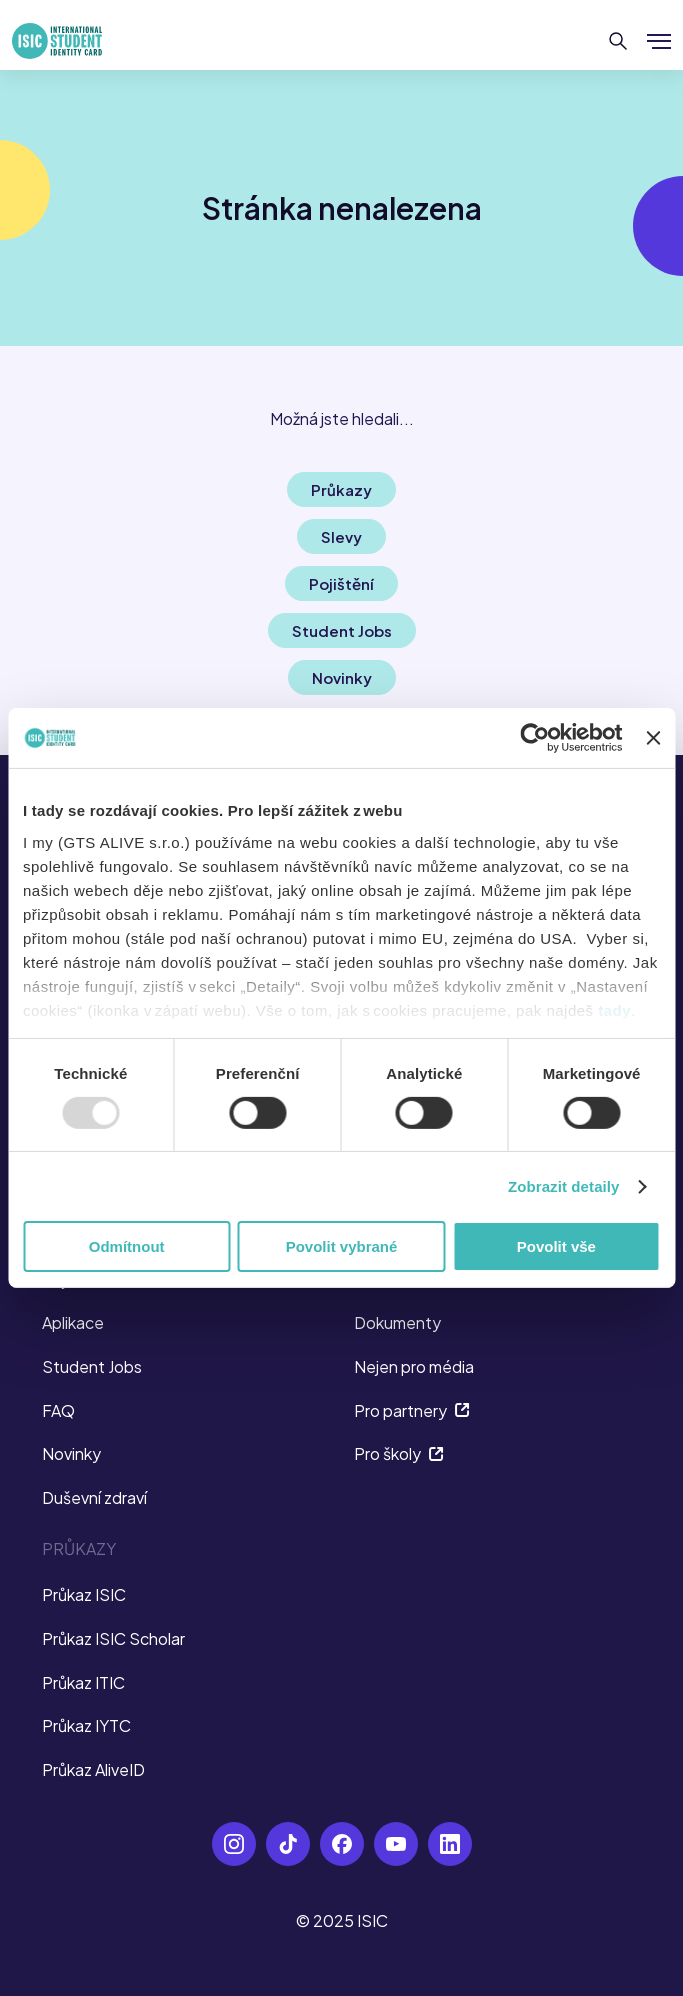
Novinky (71, 1453)
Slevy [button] (341, 536)
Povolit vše (556, 1246)
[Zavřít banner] (653, 738)
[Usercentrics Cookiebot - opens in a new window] (535, 738)
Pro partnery (412, 1410)
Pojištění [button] (341, 583)
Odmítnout (127, 1246)
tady (614, 1009)
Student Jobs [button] (342, 630)
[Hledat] (618, 41)
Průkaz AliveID (93, 1769)
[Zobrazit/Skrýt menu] (659, 41)
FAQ (58, 1410)
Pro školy (399, 1453)
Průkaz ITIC (83, 1682)
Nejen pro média (414, 1366)
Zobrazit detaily (564, 1186)
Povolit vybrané (342, 1246)
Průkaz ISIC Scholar (113, 1638)
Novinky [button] (342, 677)
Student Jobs (92, 1366)
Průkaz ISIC (84, 1594)
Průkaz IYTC (86, 1725)
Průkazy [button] (341, 489)
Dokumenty (397, 1322)
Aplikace (73, 1322)
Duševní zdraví (94, 1497)
